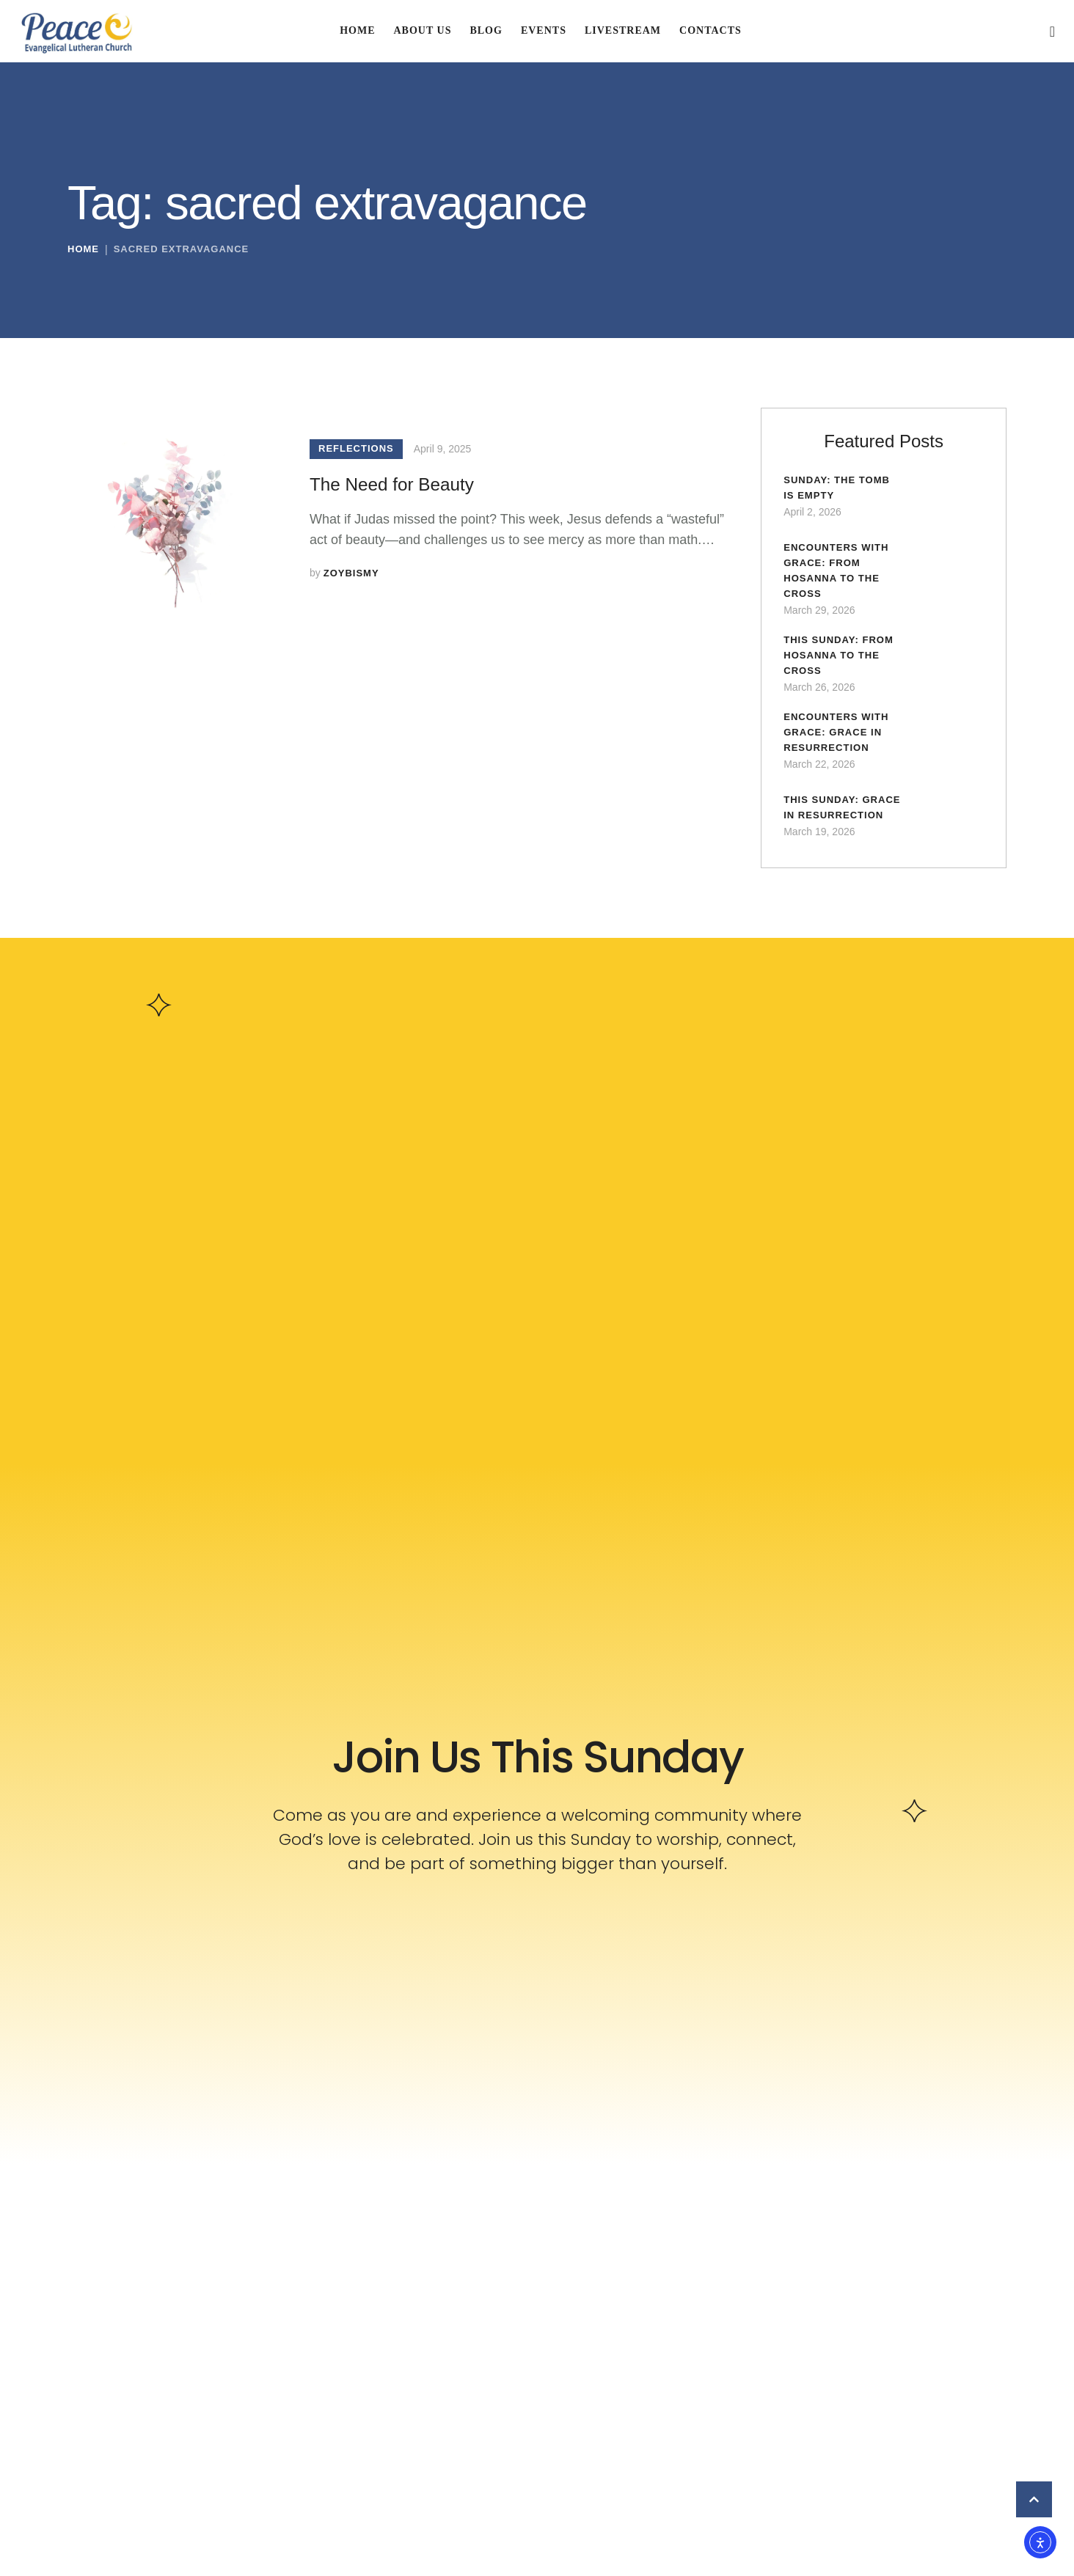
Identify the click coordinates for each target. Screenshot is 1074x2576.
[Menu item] (357, 31)
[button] (1053, 31)
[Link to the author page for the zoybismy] (351, 575)
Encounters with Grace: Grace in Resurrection (839, 742)
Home (83, 254)
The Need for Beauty (404, 483)
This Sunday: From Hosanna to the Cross (841, 661)
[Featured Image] (170, 510)
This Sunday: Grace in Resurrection (828, 822)
